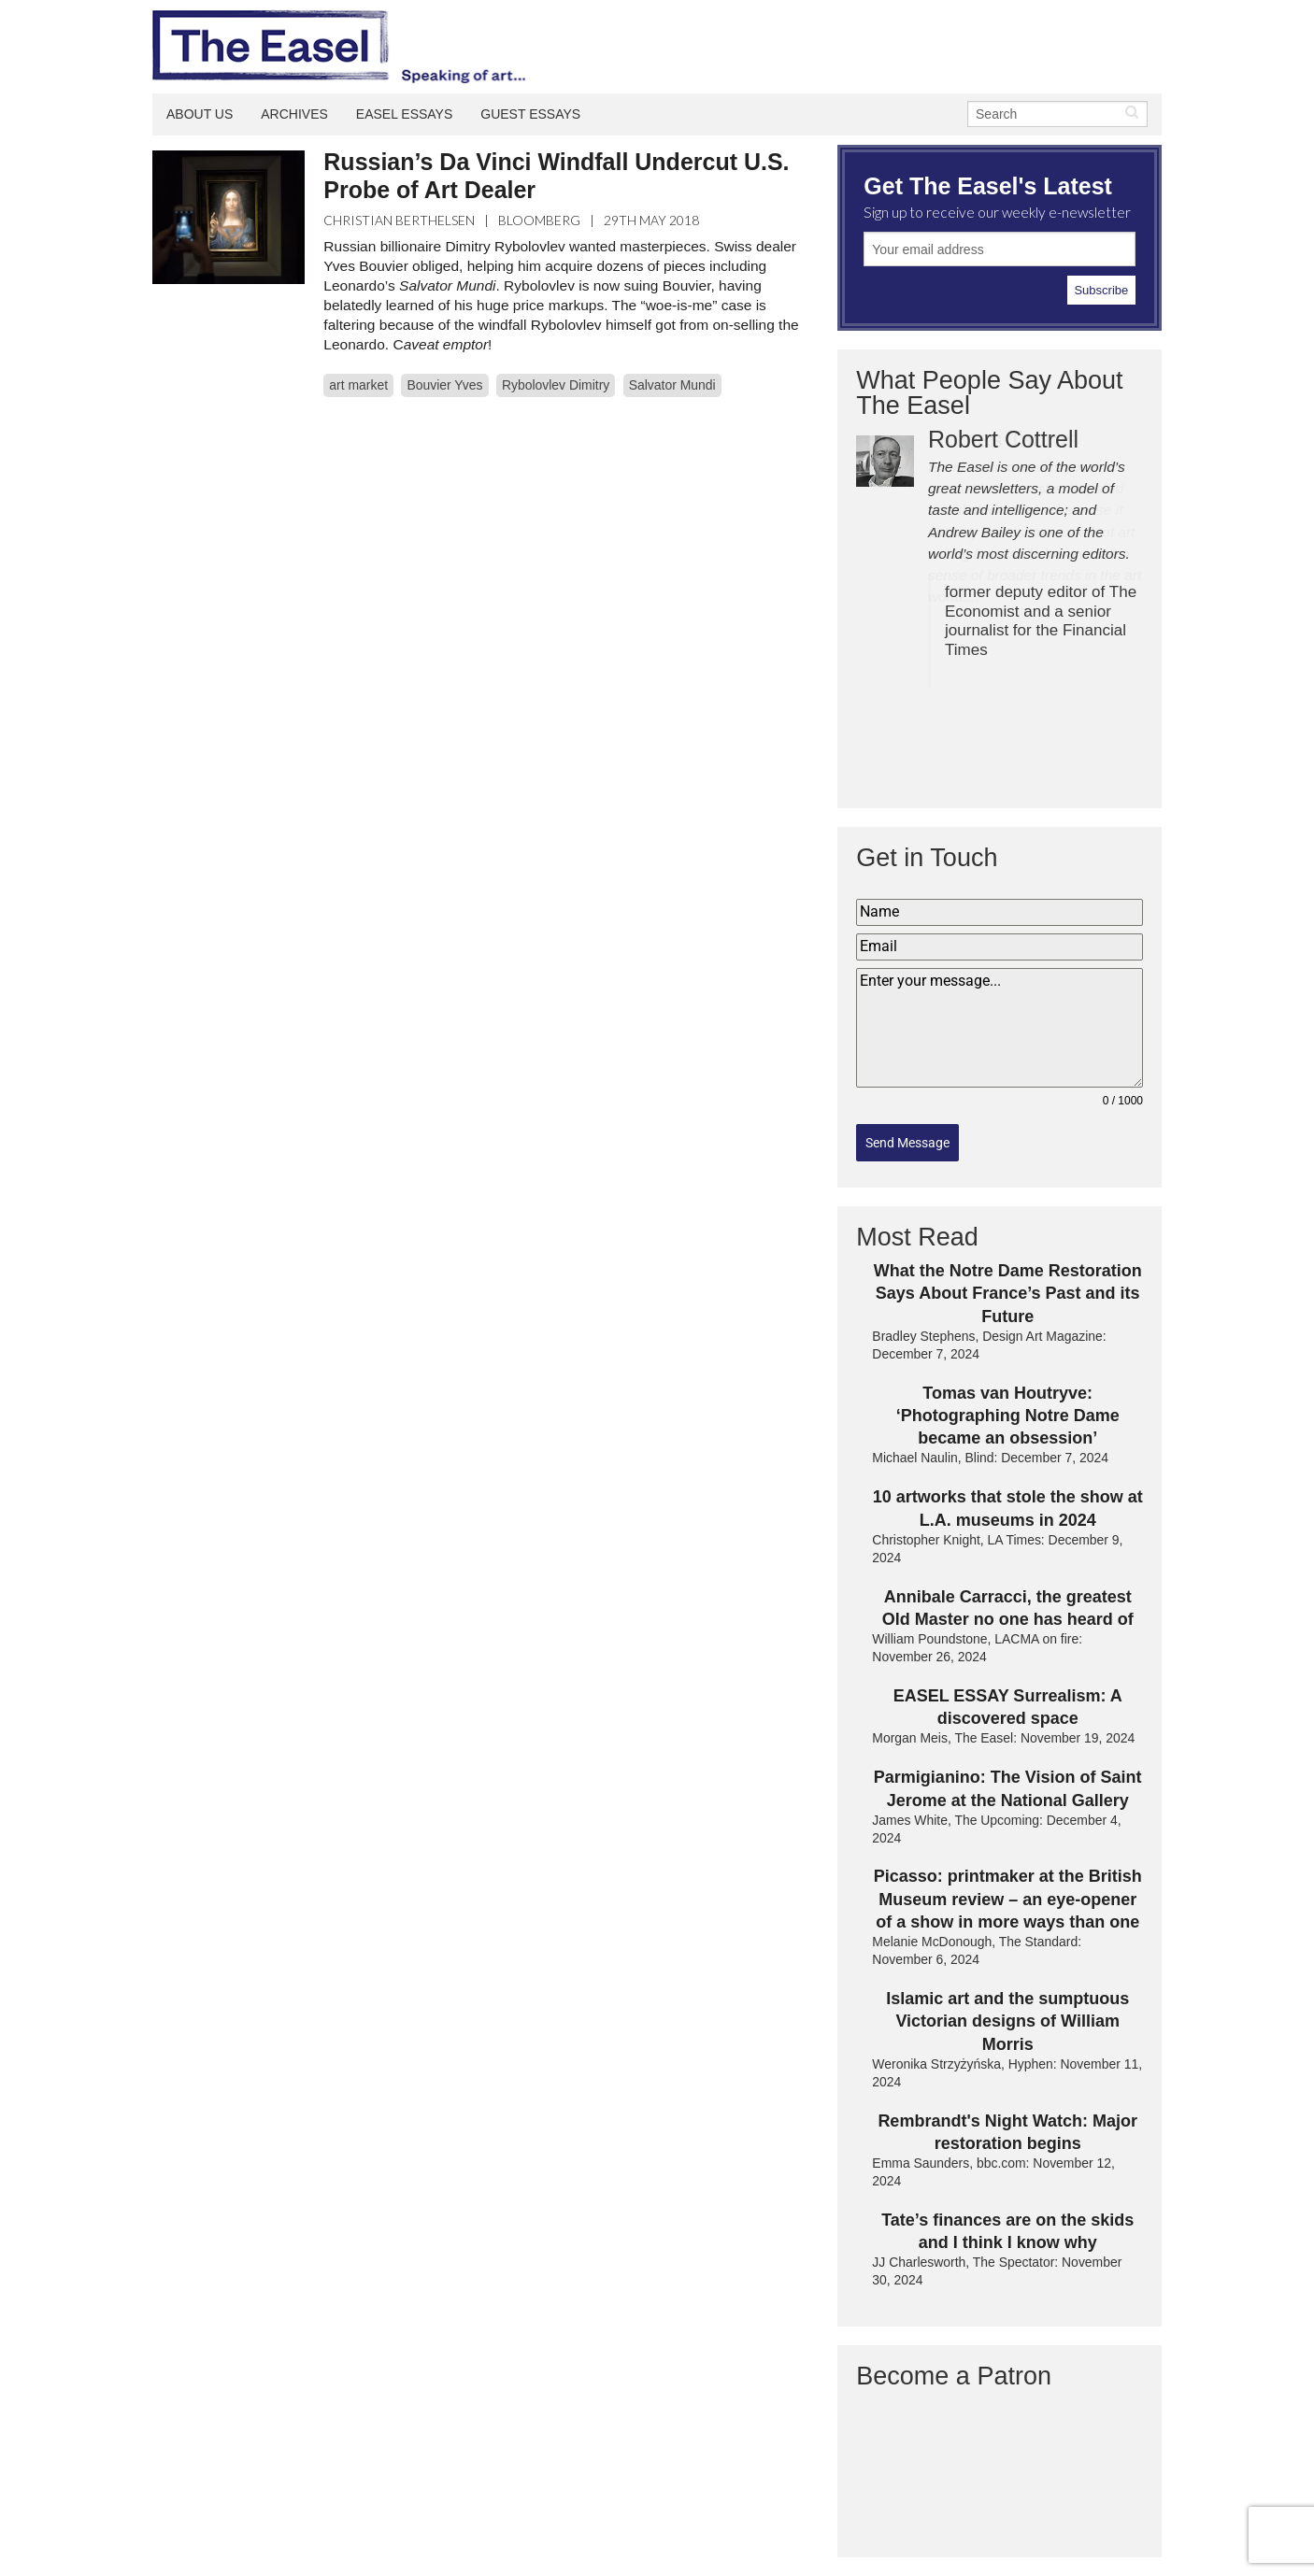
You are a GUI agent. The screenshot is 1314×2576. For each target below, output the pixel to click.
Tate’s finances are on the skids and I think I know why (1007, 2231)
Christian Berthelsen (399, 220)
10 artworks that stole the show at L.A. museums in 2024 (1008, 1508)
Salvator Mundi (672, 384)
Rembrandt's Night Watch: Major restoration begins (1007, 2132)
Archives (294, 114)
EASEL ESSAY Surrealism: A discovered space (1007, 1707)
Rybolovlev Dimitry (555, 384)
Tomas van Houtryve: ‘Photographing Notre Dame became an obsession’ (1008, 1416)
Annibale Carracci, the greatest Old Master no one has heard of (1008, 1608)
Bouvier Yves (444, 384)
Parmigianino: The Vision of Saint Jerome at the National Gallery (1008, 1788)
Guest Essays (530, 114)
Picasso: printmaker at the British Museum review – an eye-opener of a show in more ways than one (1008, 1899)
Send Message (907, 1142)
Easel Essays (404, 114)
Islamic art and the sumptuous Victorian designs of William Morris (1007, 2021)
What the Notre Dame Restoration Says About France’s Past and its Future (1008, 1293)
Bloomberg (539, 220)
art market (358, 384)
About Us (199, 114)
